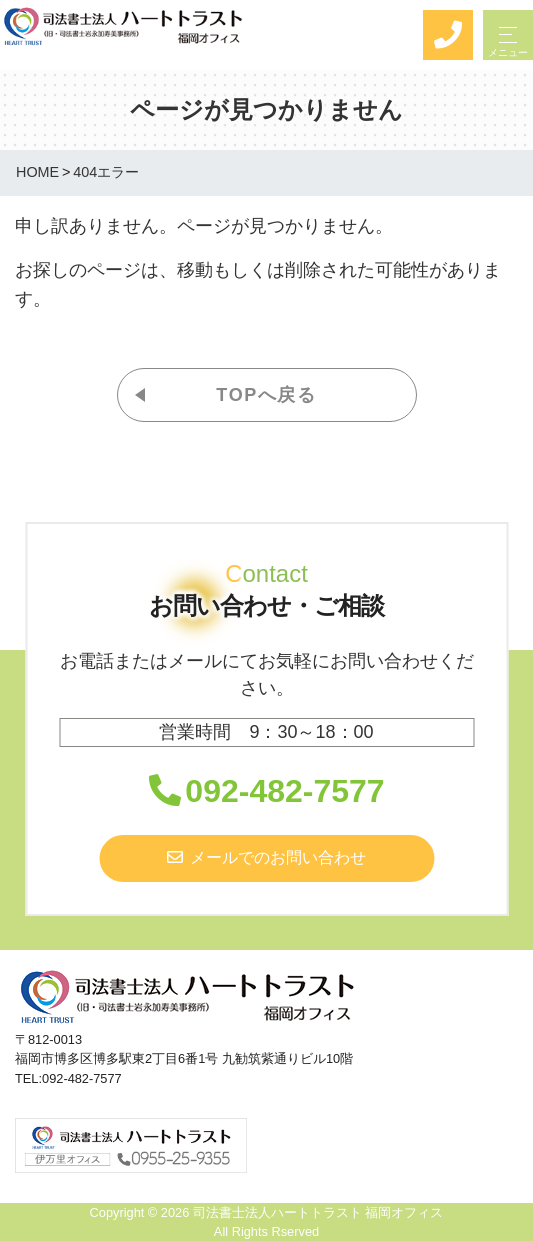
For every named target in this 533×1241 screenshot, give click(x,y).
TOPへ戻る (266, 395)
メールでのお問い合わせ (266, 857)
